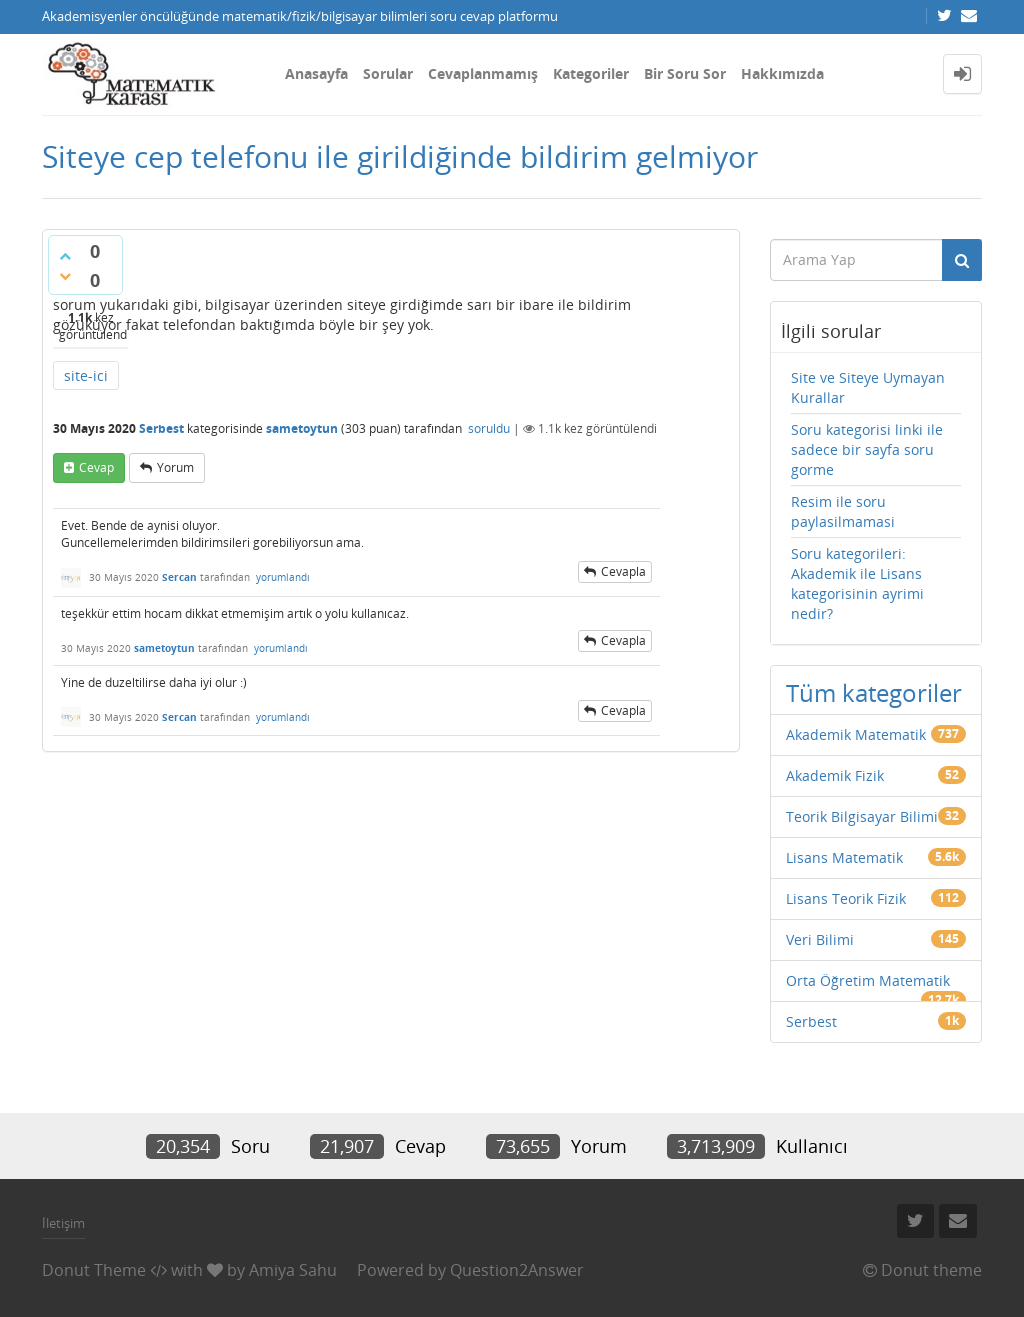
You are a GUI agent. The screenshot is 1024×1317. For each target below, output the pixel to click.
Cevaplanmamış (483, 73)
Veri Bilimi (820, 939)
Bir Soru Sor (685, 73)
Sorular (388, 73)
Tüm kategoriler (874, 692)
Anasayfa (316, 73)
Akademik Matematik (856, 734)
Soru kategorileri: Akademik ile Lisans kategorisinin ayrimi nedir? (857, 583)
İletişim (63, 1223)
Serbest (161, 428)
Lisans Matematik (844, 857)
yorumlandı (283, 577)
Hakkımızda (782, 73)
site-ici (86, 375)
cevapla (623, 571)
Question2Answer (517, 1270)
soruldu (489, 428)
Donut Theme (94, 1270)
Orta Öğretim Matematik (868, 980)
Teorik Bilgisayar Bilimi (862, 816)
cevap (96, 467)
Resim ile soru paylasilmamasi (843, 511)
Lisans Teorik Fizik (846, 898)
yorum (175, 467)
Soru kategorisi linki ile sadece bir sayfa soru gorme (867, 449)
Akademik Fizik (835, 775)
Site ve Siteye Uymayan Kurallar (868, 387)
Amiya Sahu (293, 1270)
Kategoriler (591, 73)
